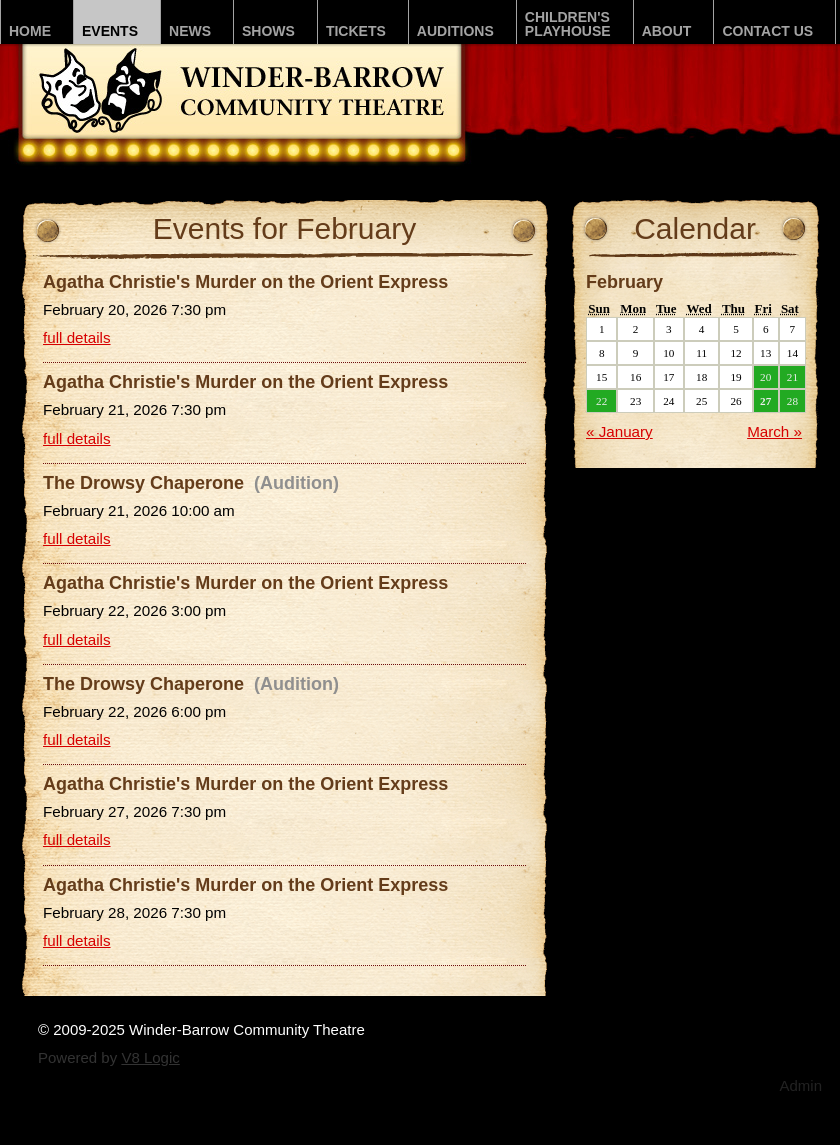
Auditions (455, 31)
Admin (800, 1085)
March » (774, 431)
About (667, 31)
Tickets (356, 31)
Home (30, 31)
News (190, 31)
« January (619, 431)
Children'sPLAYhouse (568, 24)
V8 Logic (150, 1057)
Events (110, 31)
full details (77, 337)
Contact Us (767, 31)
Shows (268, 31)
